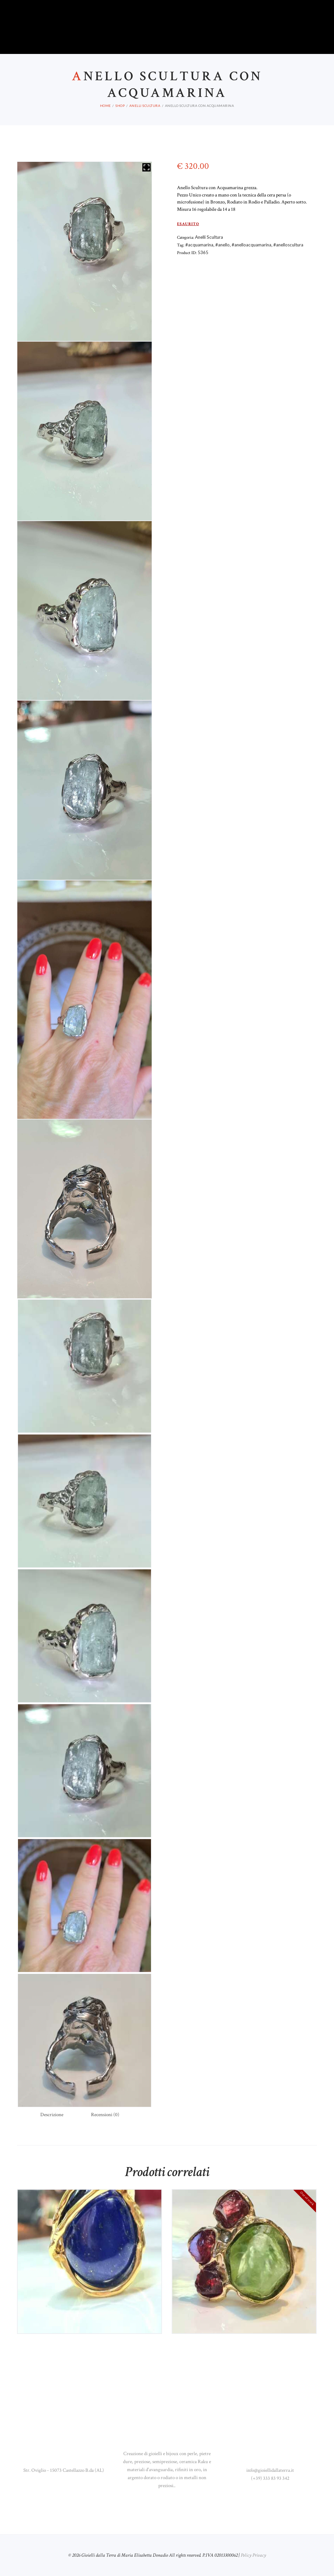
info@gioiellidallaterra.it (270, 2470)
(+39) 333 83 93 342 (270, 2478)
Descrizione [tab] (51, 2114)
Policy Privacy (253, 2555)
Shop (120, 106)
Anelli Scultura (145, 106)
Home (105, 106)
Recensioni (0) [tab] (105, 2114)
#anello (222, 244)
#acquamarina (199, 244)
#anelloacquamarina (251, 244)
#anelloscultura (288, 244)
